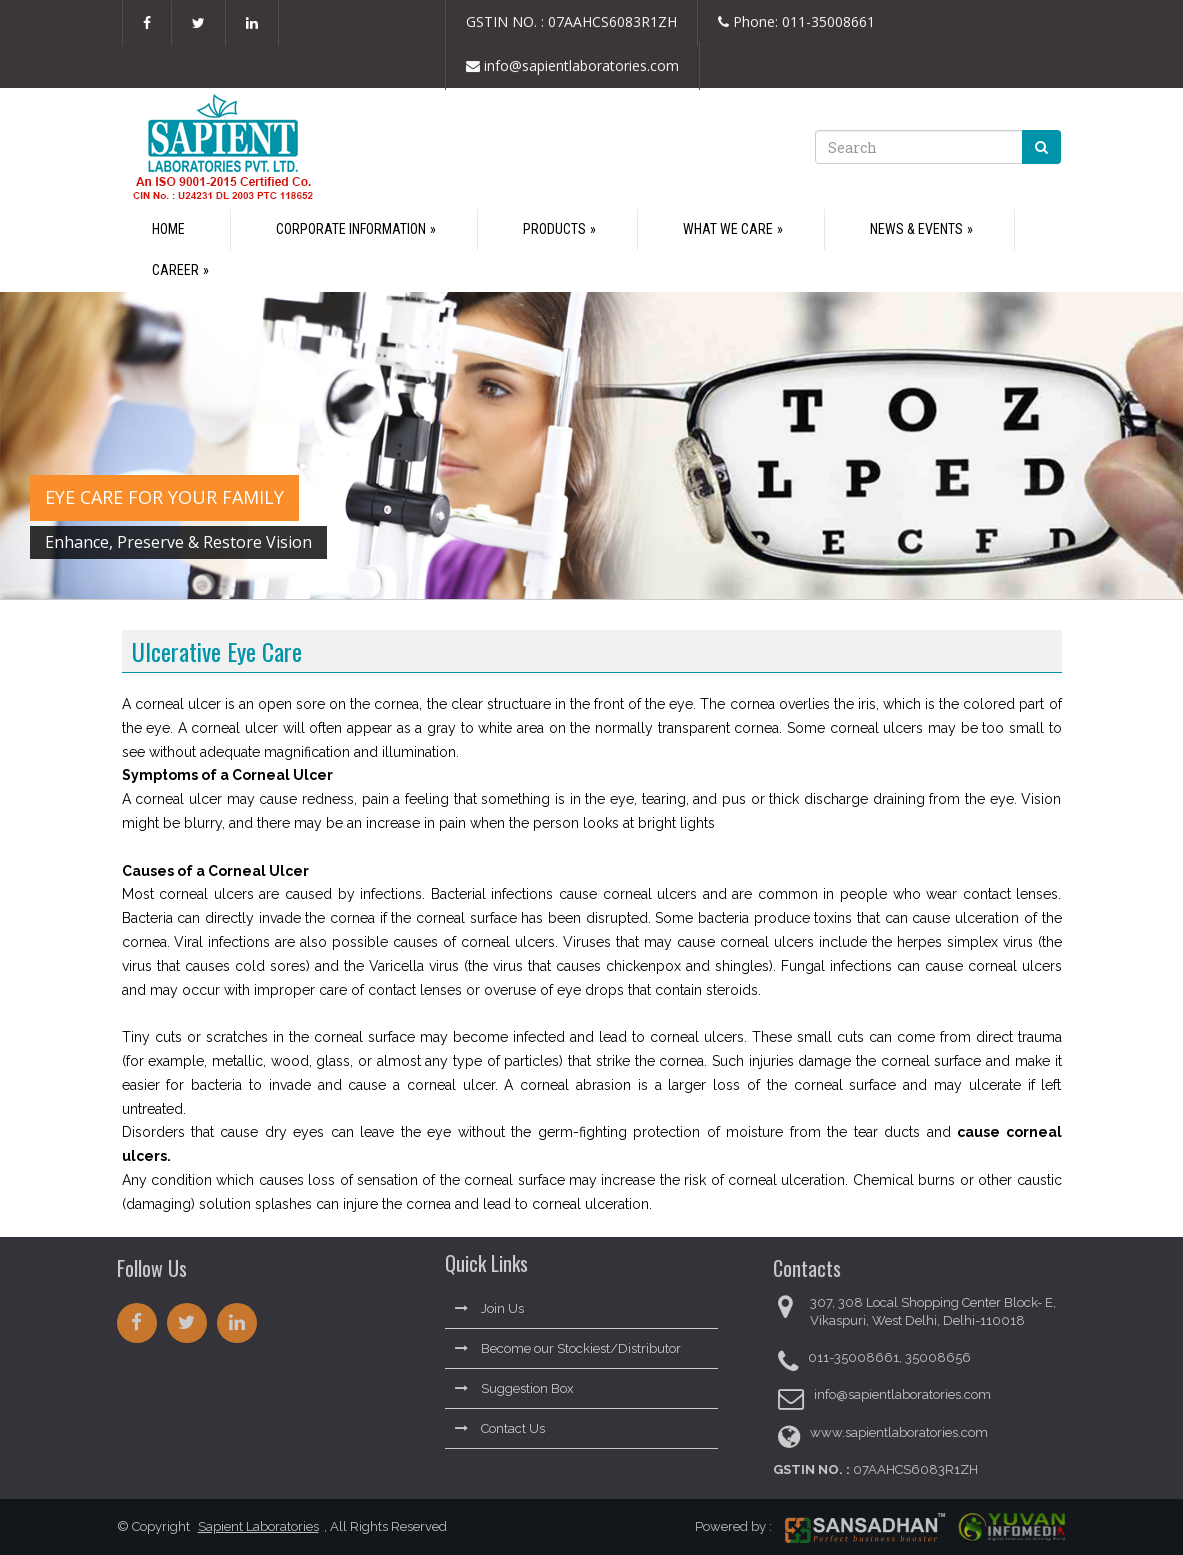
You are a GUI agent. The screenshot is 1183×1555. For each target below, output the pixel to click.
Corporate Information (351, 229)
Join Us (489, 1301)
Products (554, 229)
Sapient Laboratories (251, 1526)
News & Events (916, 229)
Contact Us (500, 1421)
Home (168, 229)
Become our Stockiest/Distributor (568, 1341)
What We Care (728, 229)
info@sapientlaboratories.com (572, 66)
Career (175, 270)
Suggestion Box (514, 1381)
